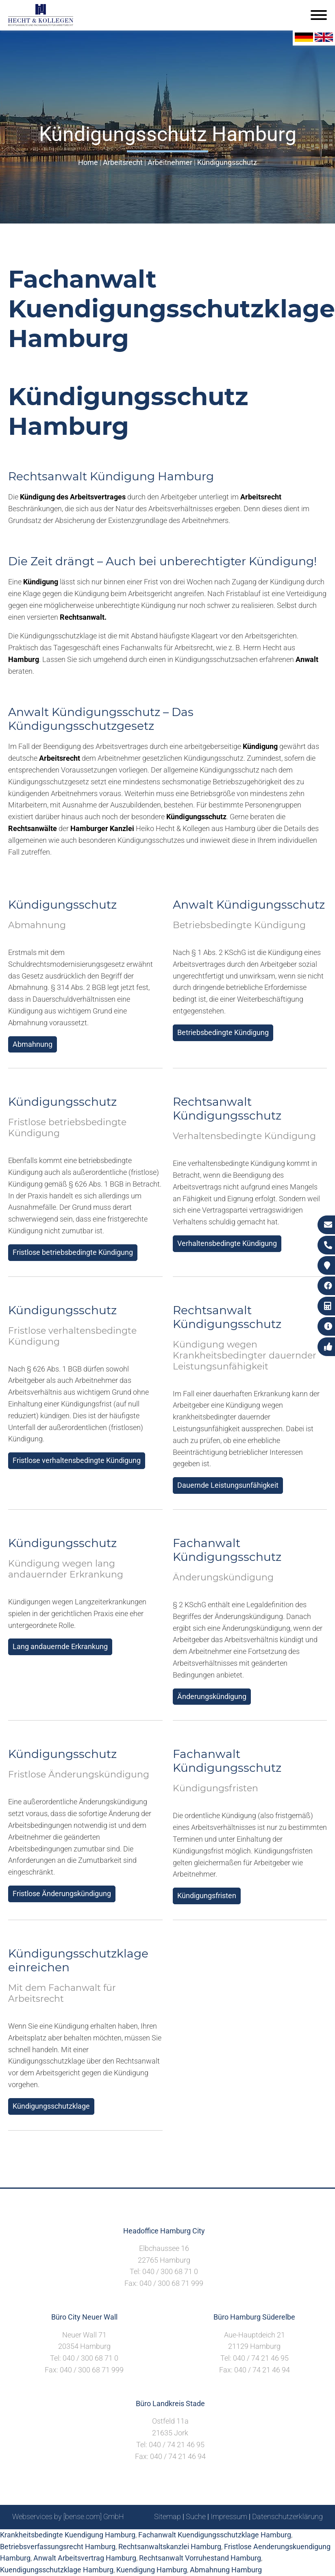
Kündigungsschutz (227, 162)
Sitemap (167, 2516)
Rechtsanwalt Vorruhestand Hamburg (200, 2558)
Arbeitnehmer (170, 162)
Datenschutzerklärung (287, 2516)
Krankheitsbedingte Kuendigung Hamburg (67, 2534)
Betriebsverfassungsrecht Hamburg (57, 2546)
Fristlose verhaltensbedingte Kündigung (77, 1460)
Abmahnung (32, 1044)
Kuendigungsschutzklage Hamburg (56, 2569)
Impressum (229, 2516)
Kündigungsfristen (206, 1895)
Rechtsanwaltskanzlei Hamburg (169, 2546)
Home (88, 162)
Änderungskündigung (211, 1696)
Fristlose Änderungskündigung (62, 1893)
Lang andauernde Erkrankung (60, 1646)
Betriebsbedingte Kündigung (223, 1032)
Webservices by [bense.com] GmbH (68, 2516)
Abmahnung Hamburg (226, 2569)
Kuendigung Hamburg (151, 2569)
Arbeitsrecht (123, 162)
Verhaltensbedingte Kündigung (227, 1243)
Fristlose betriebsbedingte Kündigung (73, 1252)
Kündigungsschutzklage (51, 2106)
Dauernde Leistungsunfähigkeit (227, 1485)
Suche (196, 2516)
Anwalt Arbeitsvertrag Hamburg (84, 2558)
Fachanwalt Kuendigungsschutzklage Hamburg (214, 2534)
